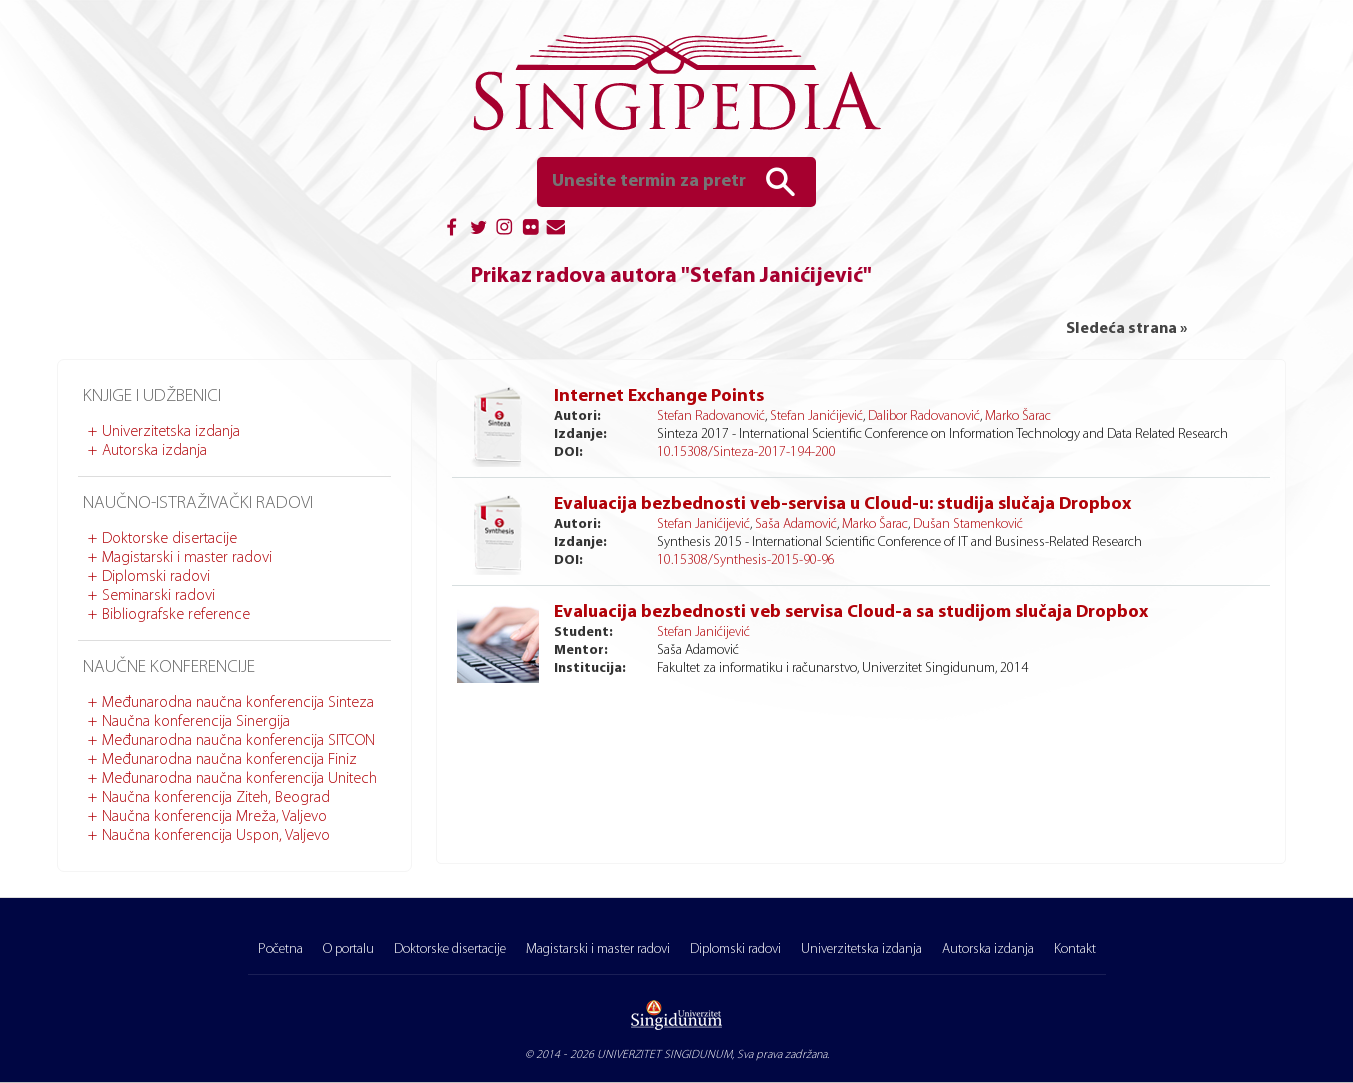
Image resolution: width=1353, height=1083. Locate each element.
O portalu (348, 949)
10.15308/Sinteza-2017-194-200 (746, 452)
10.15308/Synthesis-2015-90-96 (746, 560)
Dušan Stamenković (968, 524)
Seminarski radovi (158, 596)
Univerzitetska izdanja (171, 432)
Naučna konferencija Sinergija (196, 722)
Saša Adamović (796, 524)
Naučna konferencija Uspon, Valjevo (216, 836)
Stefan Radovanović (711, 416)
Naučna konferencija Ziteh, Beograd (216, 798)
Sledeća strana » (1126, 329)
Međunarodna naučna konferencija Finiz (229, 760)
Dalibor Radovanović (924, 416)
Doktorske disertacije (169, 539)
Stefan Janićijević (816, 416)
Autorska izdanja (154, 451)
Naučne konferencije (169, 667)
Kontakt (1075, 949)
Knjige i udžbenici (152, 396)
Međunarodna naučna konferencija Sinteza (238, 703)
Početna (280, 949)
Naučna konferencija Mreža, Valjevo (214, 817)
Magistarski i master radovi (187, 558)
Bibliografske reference (176, 615)
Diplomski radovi (156, 577)
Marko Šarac (1018, 416)
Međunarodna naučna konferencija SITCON (238, 741)
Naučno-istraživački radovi (198, 503)
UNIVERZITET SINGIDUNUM (664, 1055)
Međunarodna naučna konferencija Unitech (239, 779)
